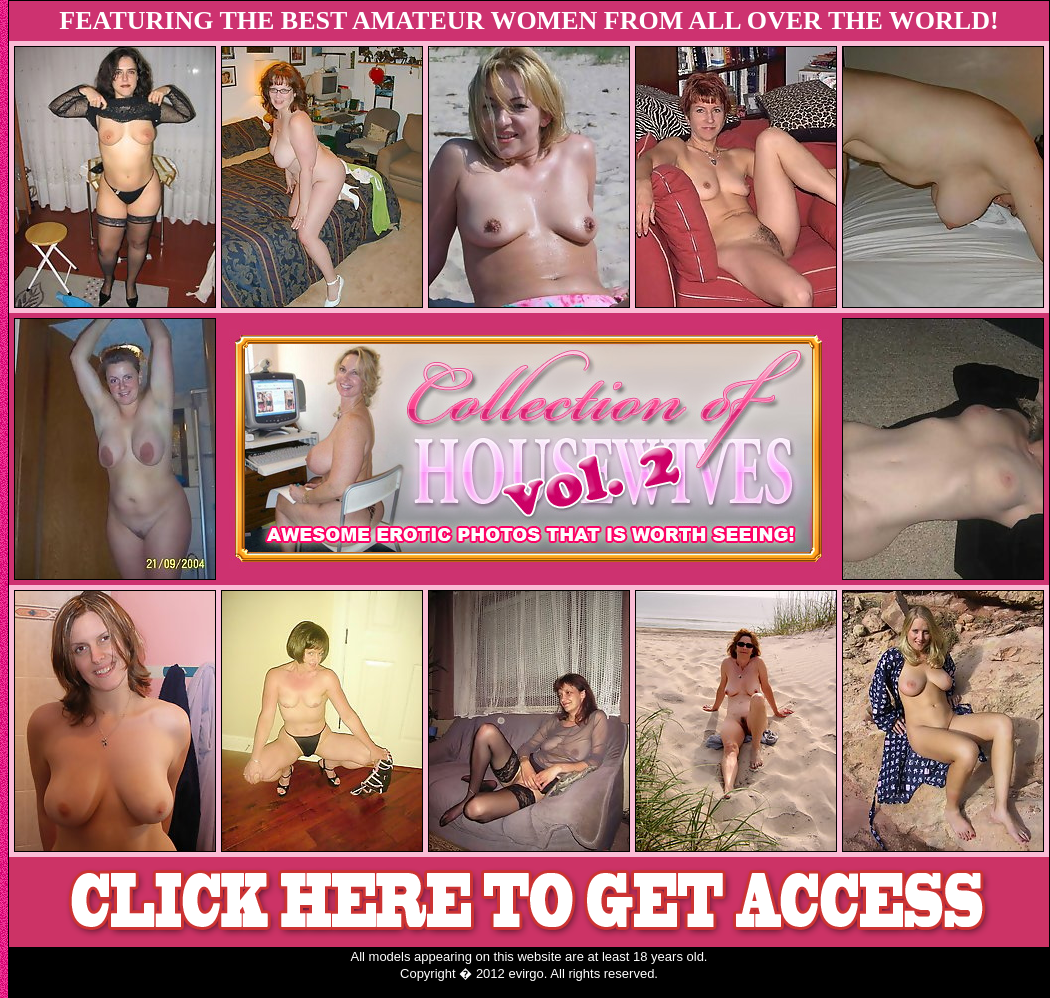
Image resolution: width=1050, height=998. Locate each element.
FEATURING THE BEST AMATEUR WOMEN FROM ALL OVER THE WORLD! (528, 20)
